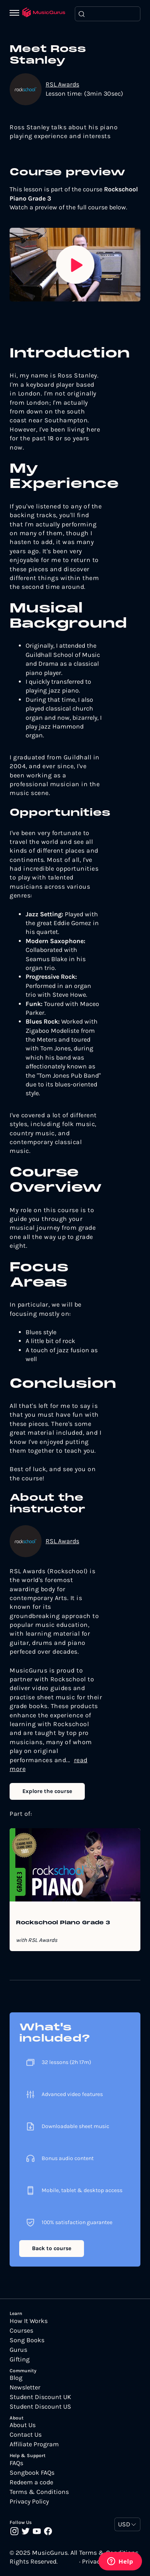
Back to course (51, 2248)
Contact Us (26, 2434)
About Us (23, 2425)
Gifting (20, 2359)
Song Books (27, 2340)
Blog (16, 2378)
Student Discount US (40, 2406)
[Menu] (16, 13)
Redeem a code (31, 2482)
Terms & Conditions (39, 2492)
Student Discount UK (40, 2397)
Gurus (18, 2350)
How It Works (29, 2321)
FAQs (16, 2463)
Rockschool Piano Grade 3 (63, 1923)
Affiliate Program (34, 2444)
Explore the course (47, 1791)
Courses (21, 2330)
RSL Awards (62, 84)
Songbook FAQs (32, 2473)
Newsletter (25, 2387)
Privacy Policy (29, 2501)
